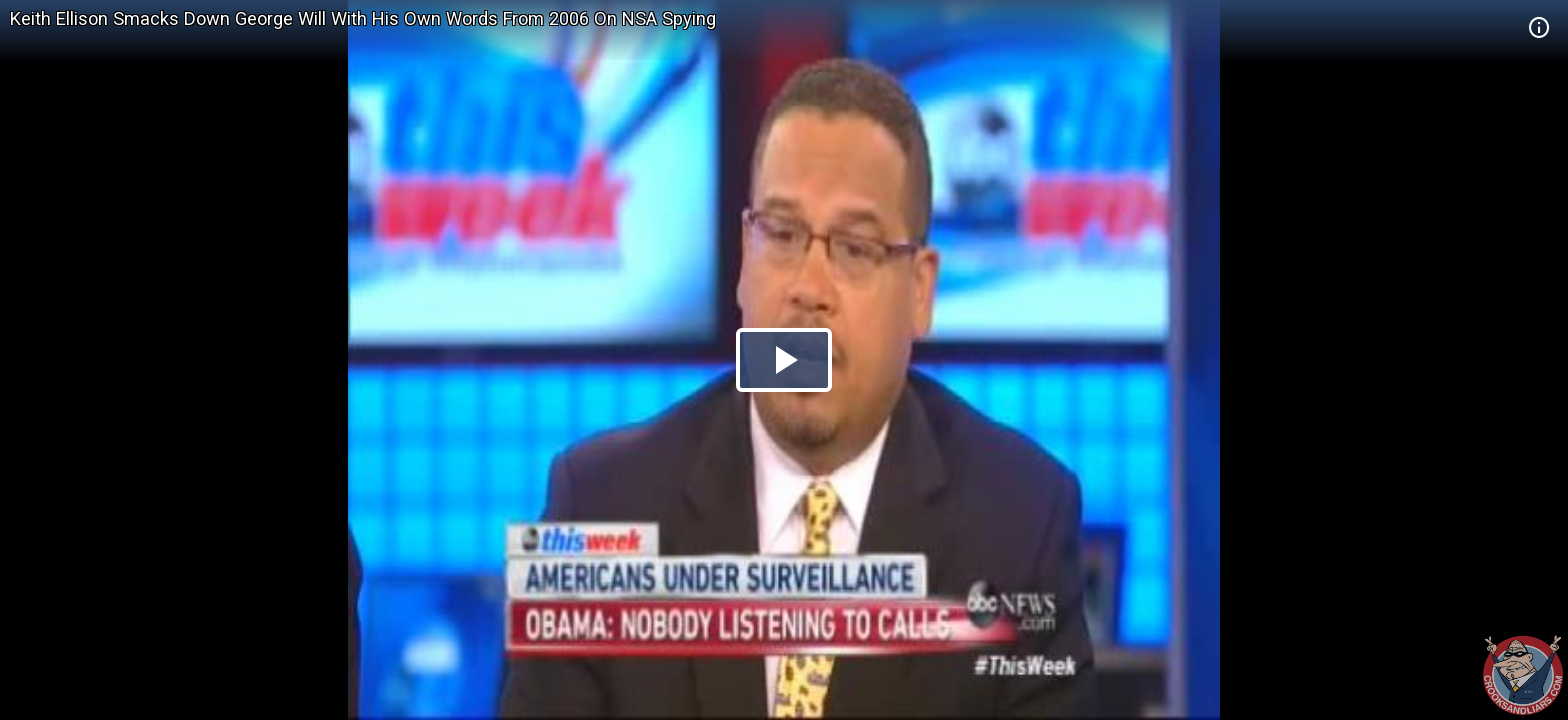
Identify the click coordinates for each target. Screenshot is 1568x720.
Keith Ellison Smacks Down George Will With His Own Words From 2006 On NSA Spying (363, 18)
